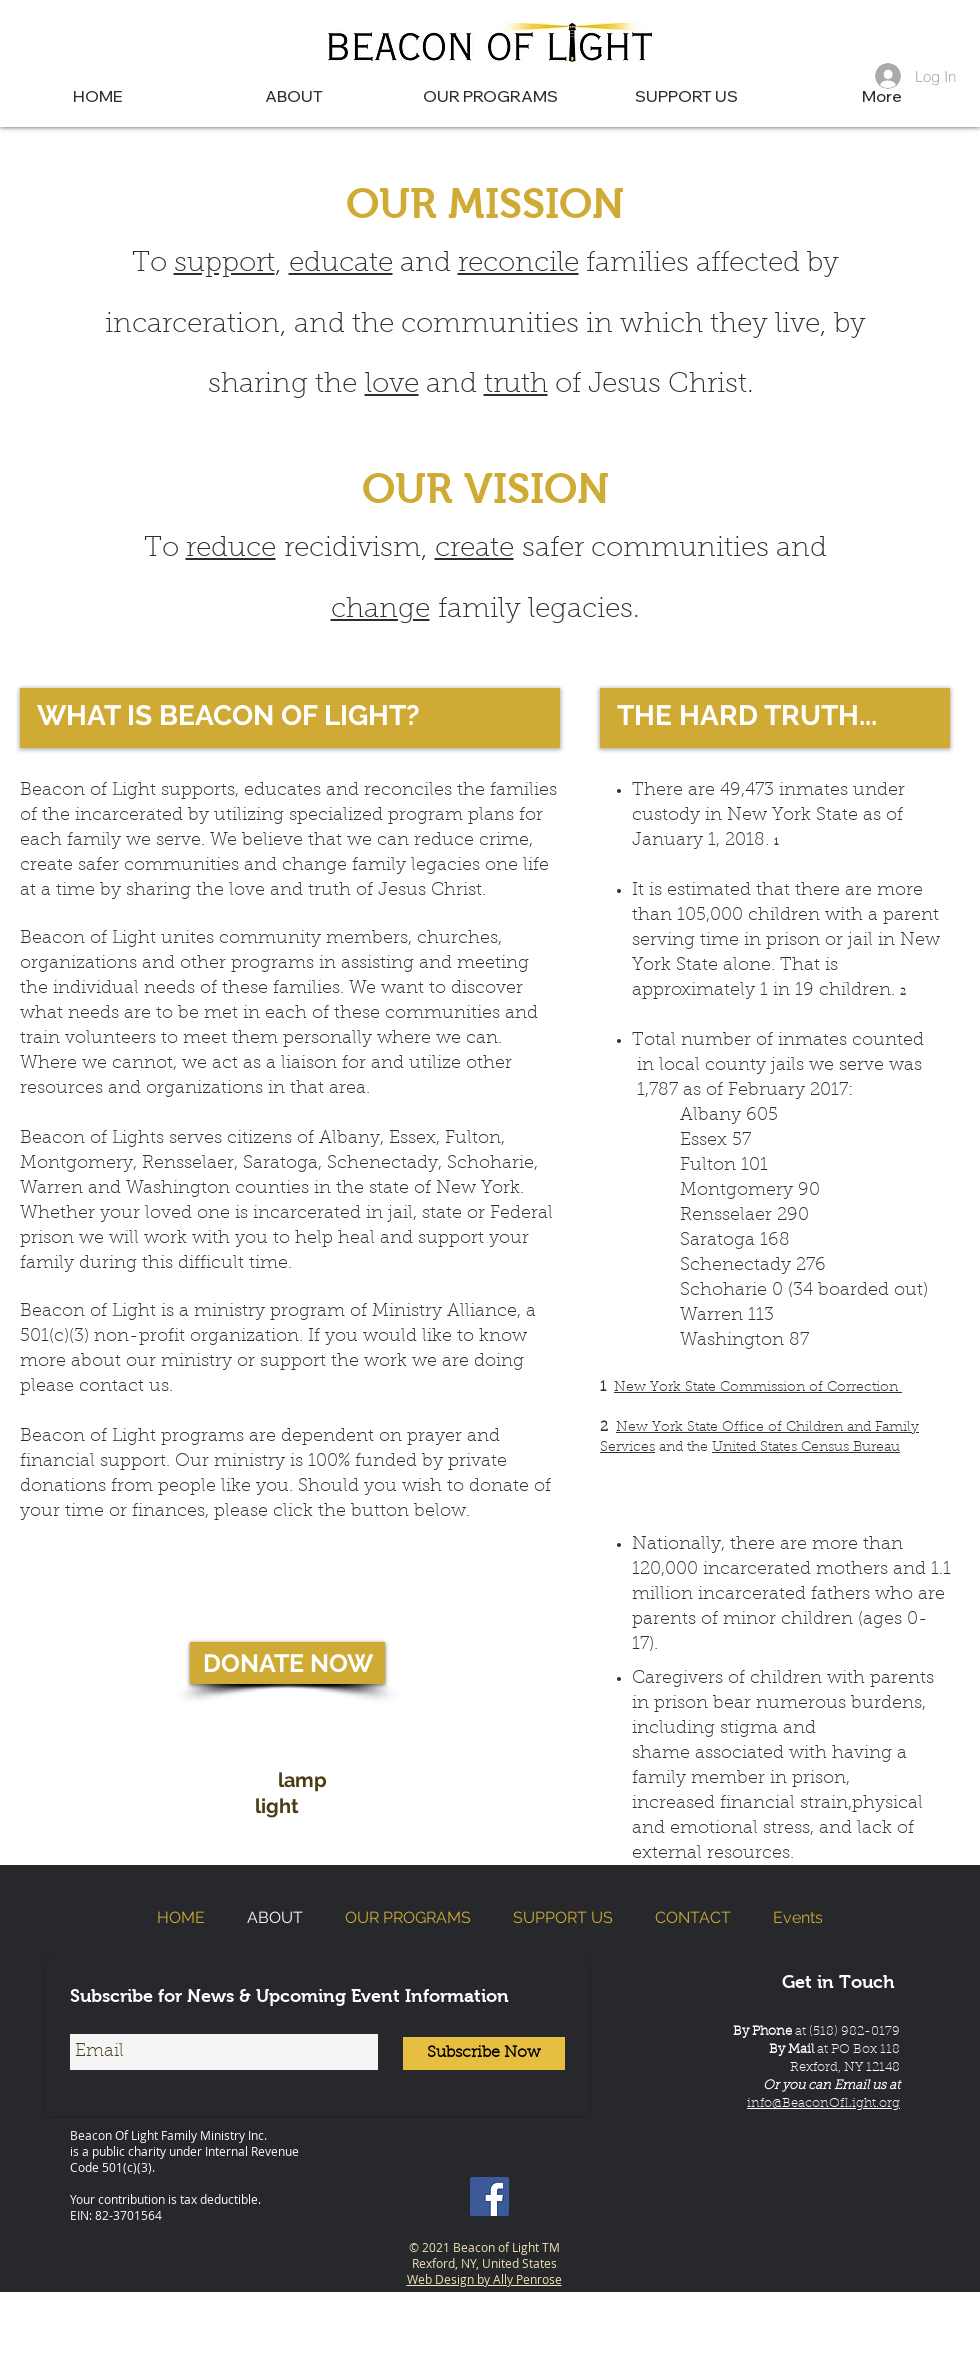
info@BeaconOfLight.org (823, 2103)
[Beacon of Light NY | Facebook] (489, 2196)
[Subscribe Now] (484, 2053)
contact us (124, 1387)
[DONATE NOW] (287, 1663)
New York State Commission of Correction (758, 1388)
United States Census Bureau (806, 1448)
